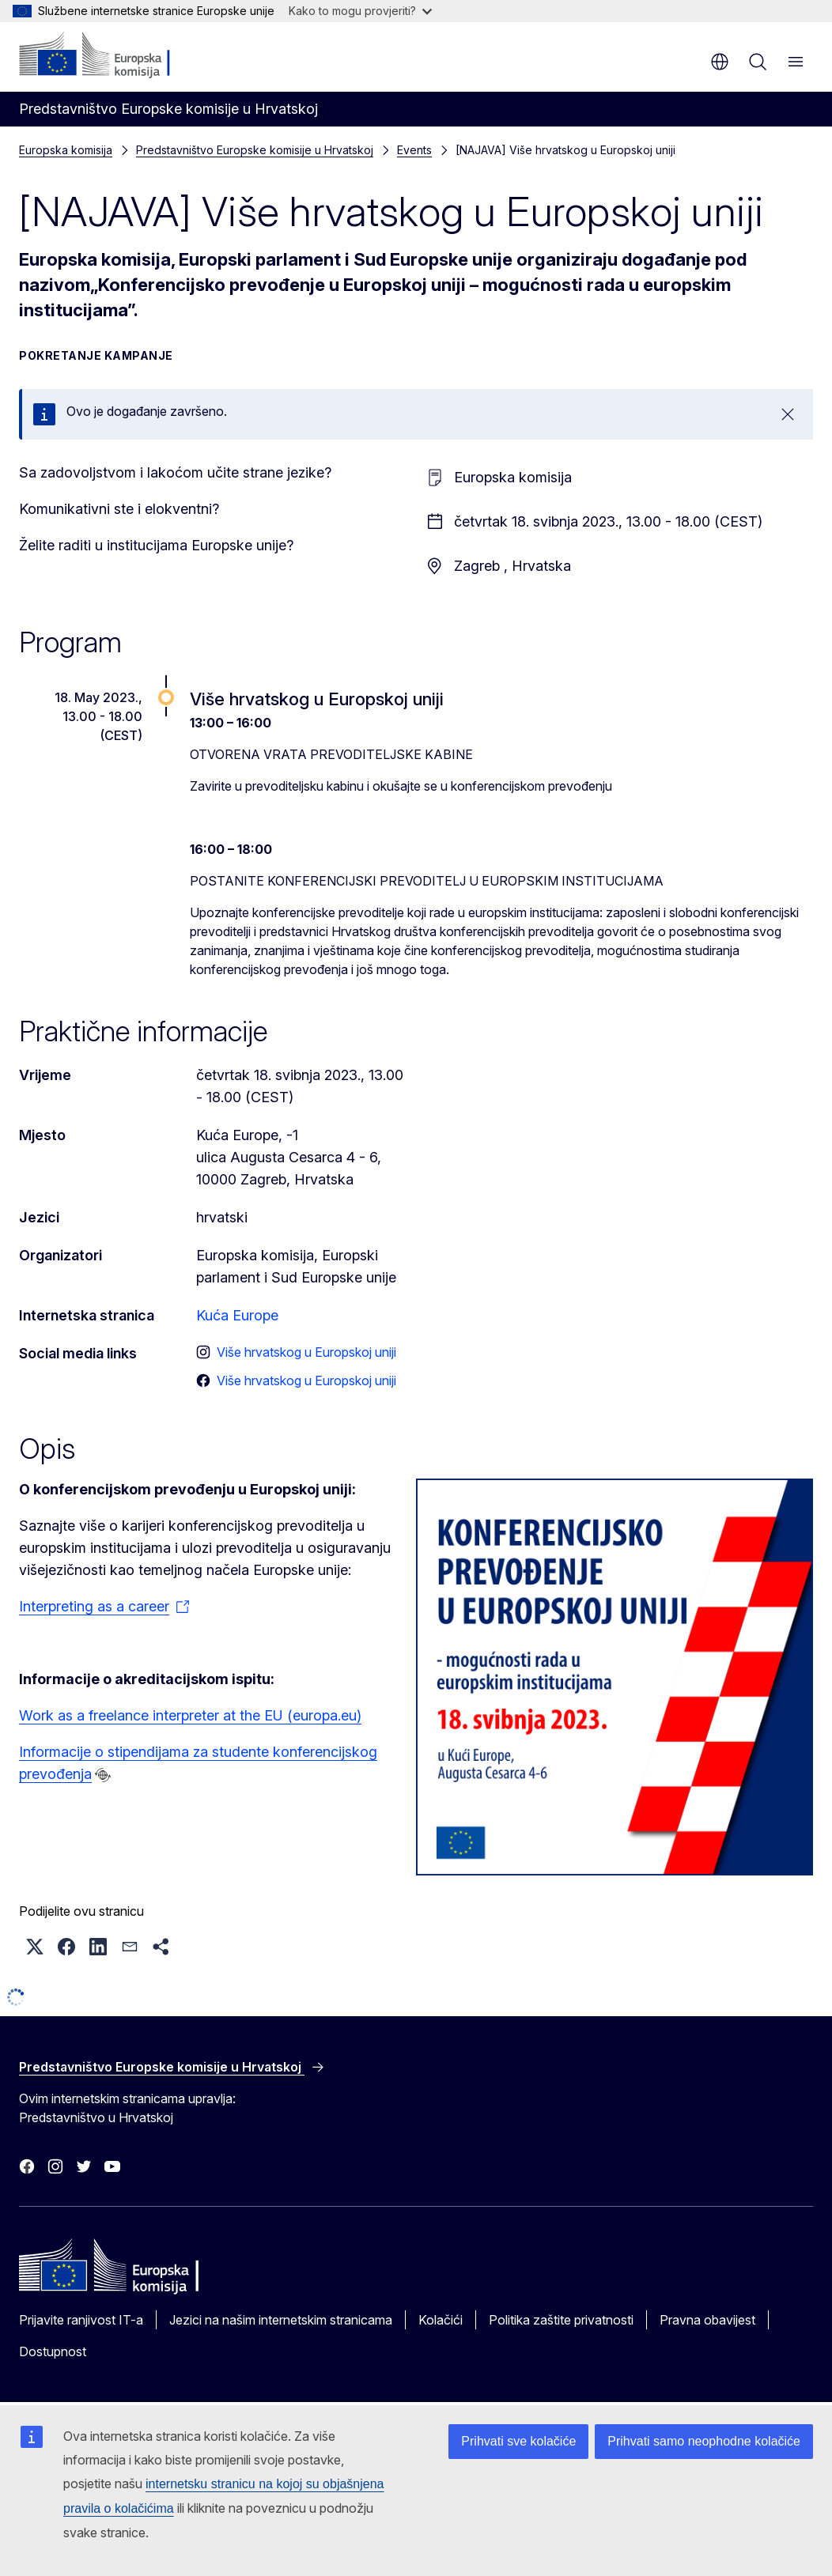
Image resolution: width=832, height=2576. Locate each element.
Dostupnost (52, 2351)
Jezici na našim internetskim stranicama (280, 2320)
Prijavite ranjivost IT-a (81, 2320)
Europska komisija (65, 150)
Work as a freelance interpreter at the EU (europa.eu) (190, 1715)
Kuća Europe (237, 1315)
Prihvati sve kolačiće (518, 2441)
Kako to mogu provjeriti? (360, 10)
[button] (34, 1946)
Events (414, 150)
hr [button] (719, 61)
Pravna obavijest (707, 2320)
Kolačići (440, 2320)
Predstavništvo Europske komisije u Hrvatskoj (254, 150)
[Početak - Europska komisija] (115, 55)
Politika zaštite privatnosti (561, 2320)
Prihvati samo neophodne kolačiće (703, 2441)
